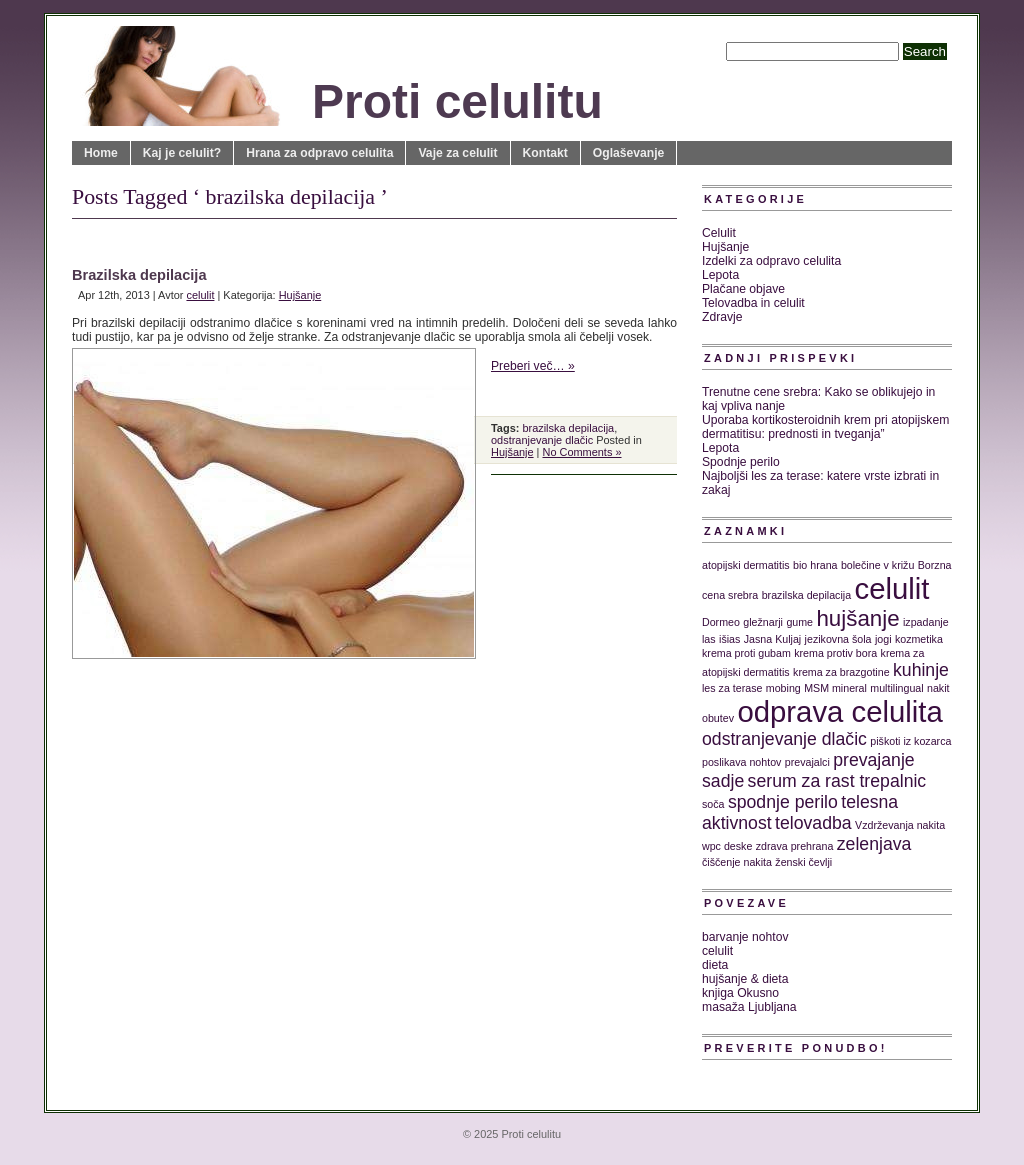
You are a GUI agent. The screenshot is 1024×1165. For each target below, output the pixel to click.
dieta (715, 965)
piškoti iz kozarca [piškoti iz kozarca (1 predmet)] (910, 741)
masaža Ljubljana (749, 1007)
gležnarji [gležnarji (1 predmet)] (763, 622)
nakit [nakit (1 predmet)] (938, 688)
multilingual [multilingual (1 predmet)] (896, 688)
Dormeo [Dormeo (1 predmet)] (721, 622)
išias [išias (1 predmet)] (729, 639)
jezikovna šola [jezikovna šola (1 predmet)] (838, 639)
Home (101, 153)
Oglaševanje (629, 153)
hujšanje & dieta (745, 979)
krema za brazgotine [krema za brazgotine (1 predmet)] (841, 672)
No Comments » (581, 452)
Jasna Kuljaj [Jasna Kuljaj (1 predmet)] (772, 639)
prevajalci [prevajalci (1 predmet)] (807, 762)
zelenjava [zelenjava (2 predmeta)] (874, 844)
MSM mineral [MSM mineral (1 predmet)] (835, 688)
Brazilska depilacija (139, 275)
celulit (200, 295)
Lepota (720, 275)
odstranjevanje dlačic (542, 440)
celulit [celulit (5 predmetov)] (892, 588)
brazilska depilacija (568, 428)
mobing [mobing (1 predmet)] (783, 688)
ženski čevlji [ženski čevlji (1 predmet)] (803, 862)
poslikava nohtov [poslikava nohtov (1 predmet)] (741, 762)
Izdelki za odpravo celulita (771, 261)
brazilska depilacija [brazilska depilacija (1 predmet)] (806, 595)
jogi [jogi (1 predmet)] (883, 639)
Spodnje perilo (741, 462)
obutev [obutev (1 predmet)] (718, 718)
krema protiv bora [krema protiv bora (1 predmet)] (835, 653)
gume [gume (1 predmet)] (799, 622)
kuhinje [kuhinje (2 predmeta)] (921, 670)
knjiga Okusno (740, 993)
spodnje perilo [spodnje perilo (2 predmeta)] (783, 802)
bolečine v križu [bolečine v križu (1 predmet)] (877, 565)
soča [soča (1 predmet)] (713, 804)
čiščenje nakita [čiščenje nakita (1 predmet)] (737, 862)
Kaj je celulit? (182, 153)
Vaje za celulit (457, 153)
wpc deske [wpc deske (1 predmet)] (727, 846)
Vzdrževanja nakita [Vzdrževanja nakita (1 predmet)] (900, 825)
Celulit (719, 233)
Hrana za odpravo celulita (319, 153)
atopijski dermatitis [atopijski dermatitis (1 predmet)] (746, 565)
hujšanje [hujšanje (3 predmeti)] (857, 618)
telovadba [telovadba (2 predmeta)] (813, 823)
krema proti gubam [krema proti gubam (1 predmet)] (746, 653)
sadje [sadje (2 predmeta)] (723, 781)
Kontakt (545, 153)
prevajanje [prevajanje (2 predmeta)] (873, 760)
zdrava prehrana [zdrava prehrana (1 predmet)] (795, 846)
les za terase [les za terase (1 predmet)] (732, 688)
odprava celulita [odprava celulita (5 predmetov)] (839, 711)
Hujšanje (300, 295)
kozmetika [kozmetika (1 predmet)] (919, 639)
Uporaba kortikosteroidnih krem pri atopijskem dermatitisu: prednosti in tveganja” (825, 427)
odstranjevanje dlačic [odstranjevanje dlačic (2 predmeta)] (784, 739)
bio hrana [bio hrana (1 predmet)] (815, 565)
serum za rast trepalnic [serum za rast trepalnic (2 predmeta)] (837, 781)
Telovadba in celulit (753, 303)
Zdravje (722, 317)
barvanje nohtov (745, 937)
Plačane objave (743, 289)
